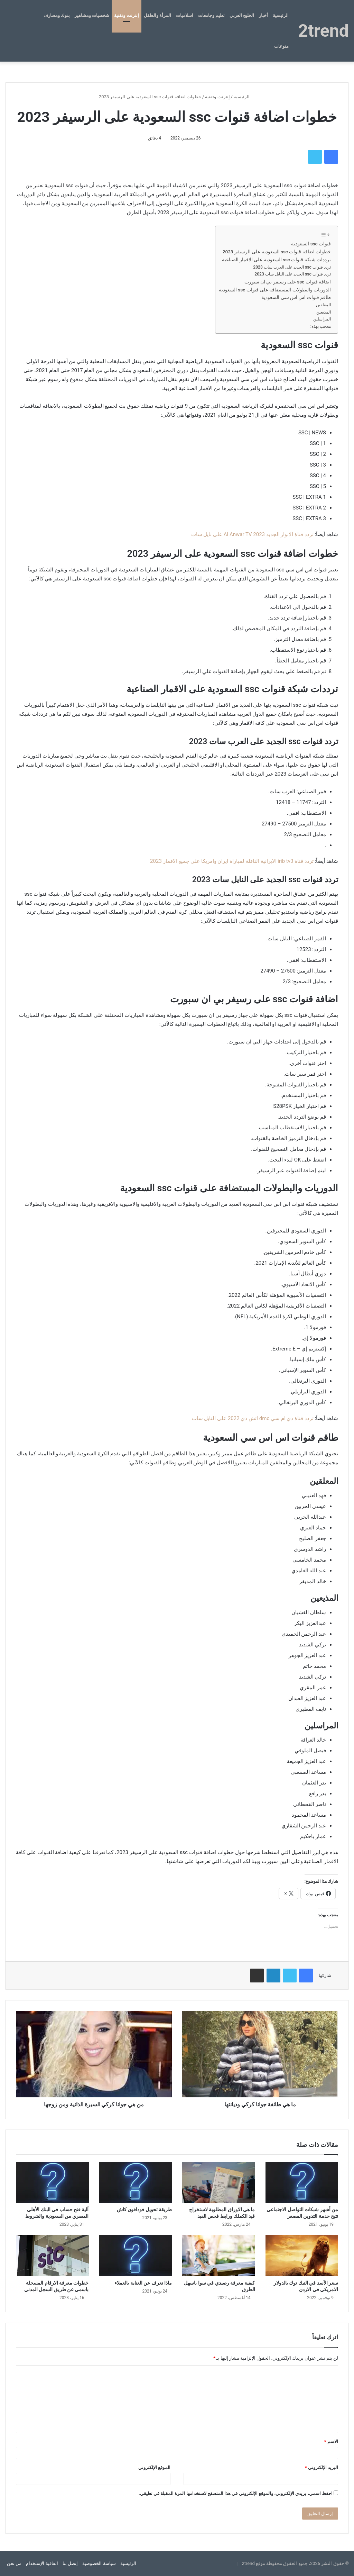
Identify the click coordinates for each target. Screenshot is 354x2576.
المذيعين (323, 312)
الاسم (331, 2441)
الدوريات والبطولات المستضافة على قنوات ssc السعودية (275, 289)
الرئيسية (281, 15)
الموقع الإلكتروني (154, 2467)
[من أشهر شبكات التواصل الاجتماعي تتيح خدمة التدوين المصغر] (302, 2182)
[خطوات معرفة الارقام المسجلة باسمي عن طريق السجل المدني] (52, 2255)
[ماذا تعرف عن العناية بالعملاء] (135, 2255)
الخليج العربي (242, 15)
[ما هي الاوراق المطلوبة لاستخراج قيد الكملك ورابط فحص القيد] (218, 2182)
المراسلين (322, 319)
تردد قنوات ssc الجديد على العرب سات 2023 (292, 267)
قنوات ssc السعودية (311, 243)
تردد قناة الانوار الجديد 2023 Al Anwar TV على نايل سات (252, 534)
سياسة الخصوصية (98, 2563)
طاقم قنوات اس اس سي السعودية (296, 297)
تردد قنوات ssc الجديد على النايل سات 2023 (292, 274)
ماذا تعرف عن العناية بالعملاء (143, 2283)
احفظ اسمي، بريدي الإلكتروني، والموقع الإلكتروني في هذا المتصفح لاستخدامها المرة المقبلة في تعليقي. (236, 2493)
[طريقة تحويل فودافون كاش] (135, 2182)
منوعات (281, 46)
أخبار (263, 15)
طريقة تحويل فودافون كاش (144, 2209)
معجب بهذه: (320, 326)
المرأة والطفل (157, 15)
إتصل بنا (70, 2563)
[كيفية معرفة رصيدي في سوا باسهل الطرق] (218, 2255)
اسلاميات (184, 15)
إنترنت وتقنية (126, 15)
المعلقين (323, 304)
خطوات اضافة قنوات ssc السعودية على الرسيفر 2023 (277, 251)
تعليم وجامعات (211, 15)
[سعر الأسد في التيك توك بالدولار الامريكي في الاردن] (302, 2255)
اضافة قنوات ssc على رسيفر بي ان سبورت (287, 281)
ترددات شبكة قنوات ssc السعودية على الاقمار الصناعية (276, 259)
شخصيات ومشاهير (92, 15)
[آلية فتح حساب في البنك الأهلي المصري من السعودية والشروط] (52, 2182)
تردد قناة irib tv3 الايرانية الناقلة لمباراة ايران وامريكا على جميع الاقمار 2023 (232, 861)
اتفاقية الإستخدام (42, 2563)
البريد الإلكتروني (321, 2467)
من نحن (14, 2563)
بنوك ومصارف (57, 15)
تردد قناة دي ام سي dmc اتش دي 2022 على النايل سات (253, 1418)
